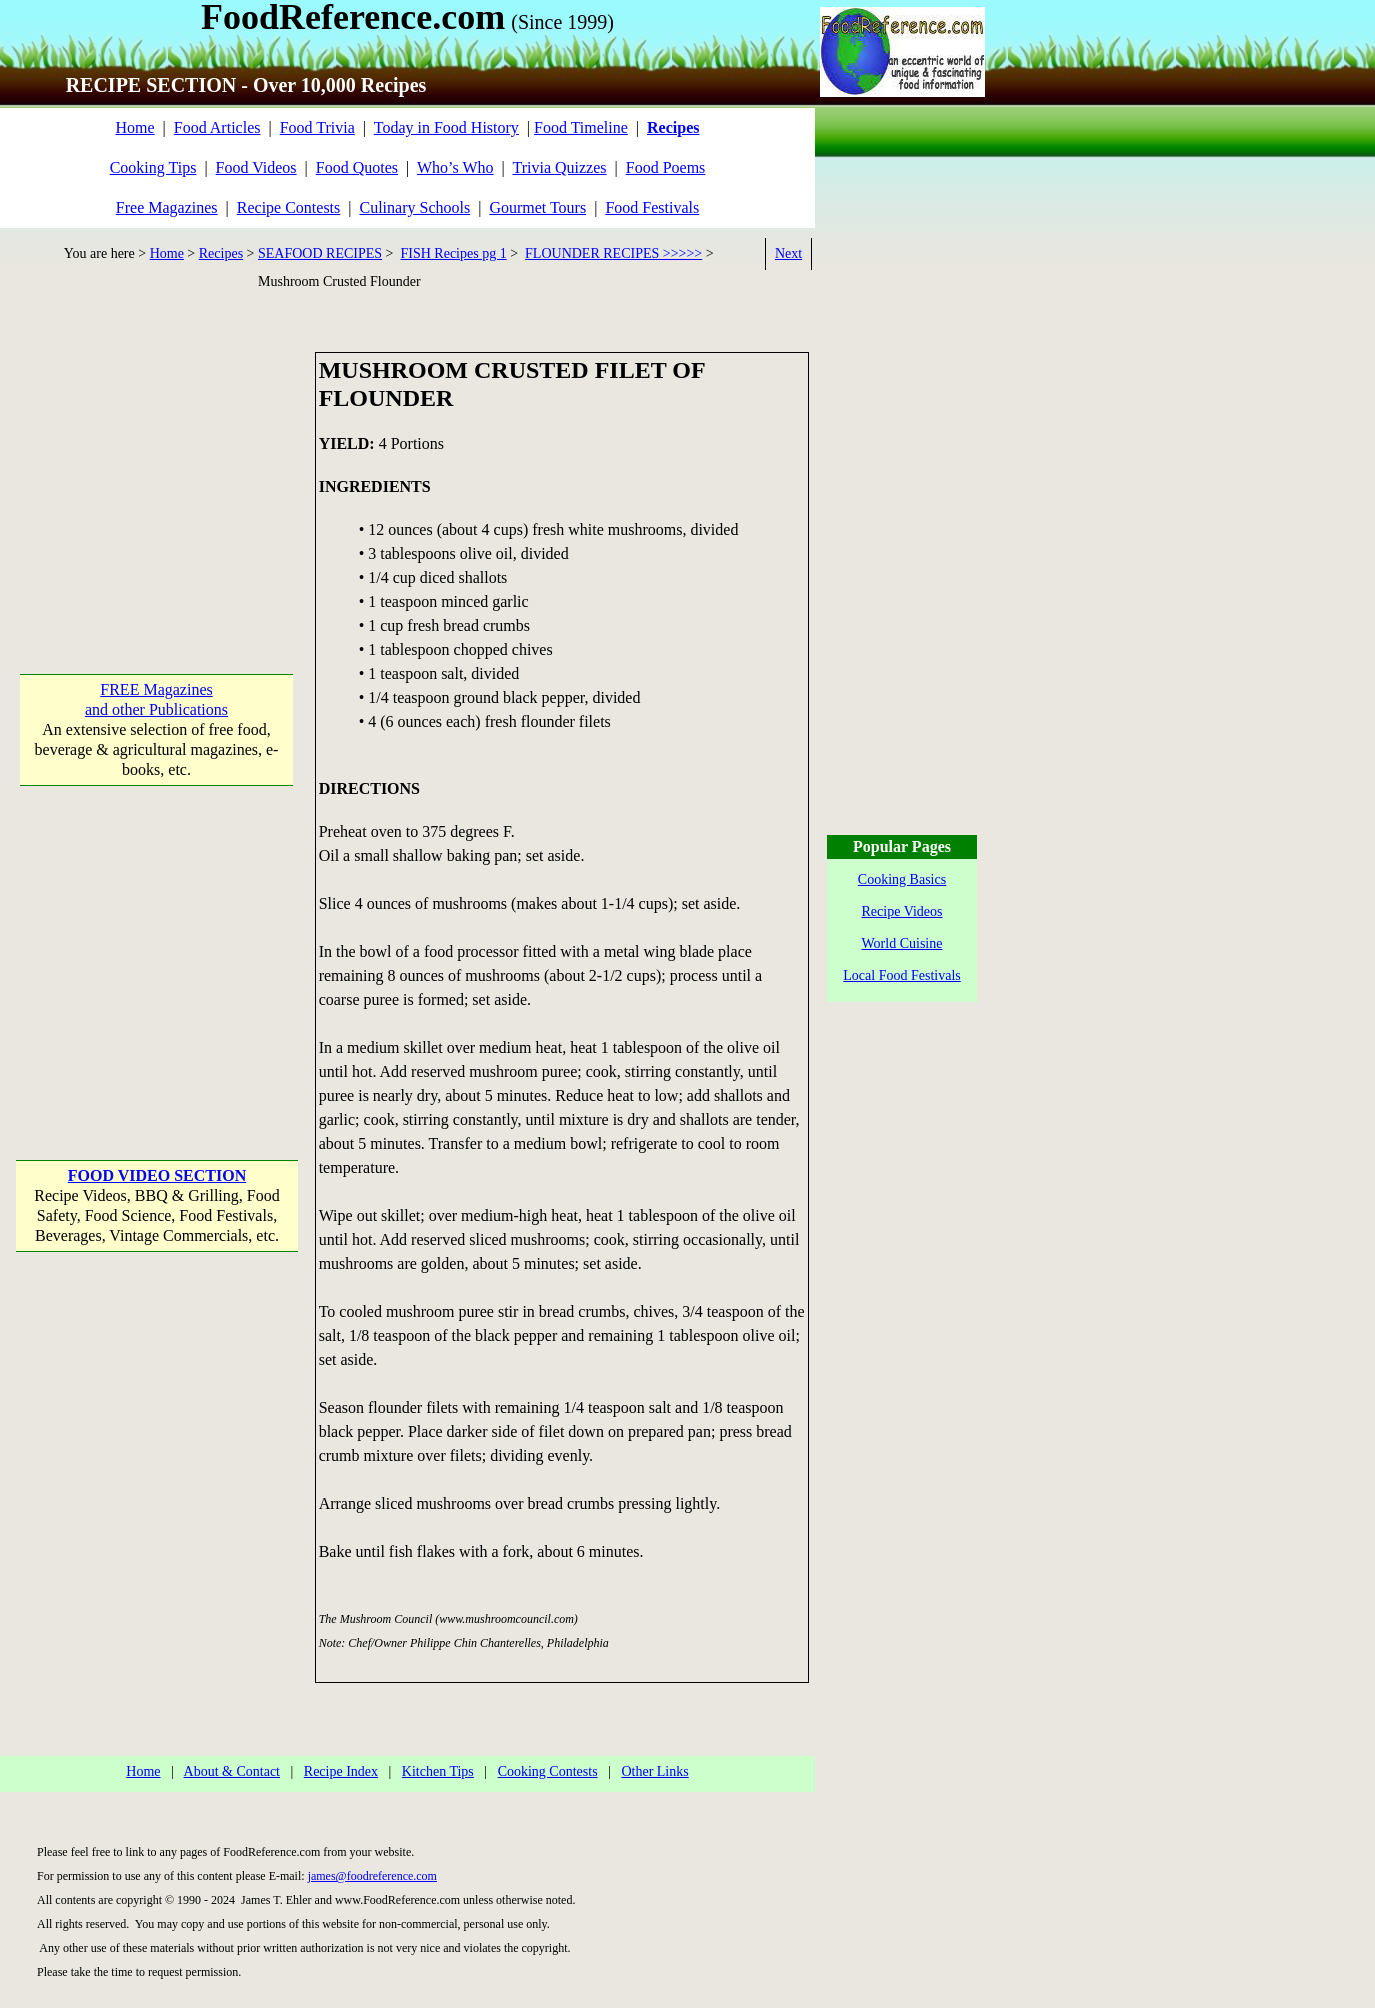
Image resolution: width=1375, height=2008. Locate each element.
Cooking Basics (902, 879)
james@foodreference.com (372, 1876)
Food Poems (666, 167)
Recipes (221, 253)
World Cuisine (902, 943)
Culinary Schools (415, 207)
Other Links (654, 1771)
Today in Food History (446, 127)
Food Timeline (581, 127)
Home (134, 127)
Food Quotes (357, 167)
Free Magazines (167, 207)
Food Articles (217, 127)
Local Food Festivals (901, 975)
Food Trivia (317, 127)
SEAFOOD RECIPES (320, 253)
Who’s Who (455, 167)
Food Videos (256, 167)
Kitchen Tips (438, 1771)
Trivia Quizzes (559, 167)
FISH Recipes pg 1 (454, 253)
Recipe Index (341, 1771)
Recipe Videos (902, 911)
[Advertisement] (157, 477)
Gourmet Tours (537, 207)
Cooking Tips (153, 167)
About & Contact (232, 1771)
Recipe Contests (289, 207)
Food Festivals (652, 207)
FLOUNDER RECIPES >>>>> (613, 253)
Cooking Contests (548, 1771)
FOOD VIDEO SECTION (157, 1175)
